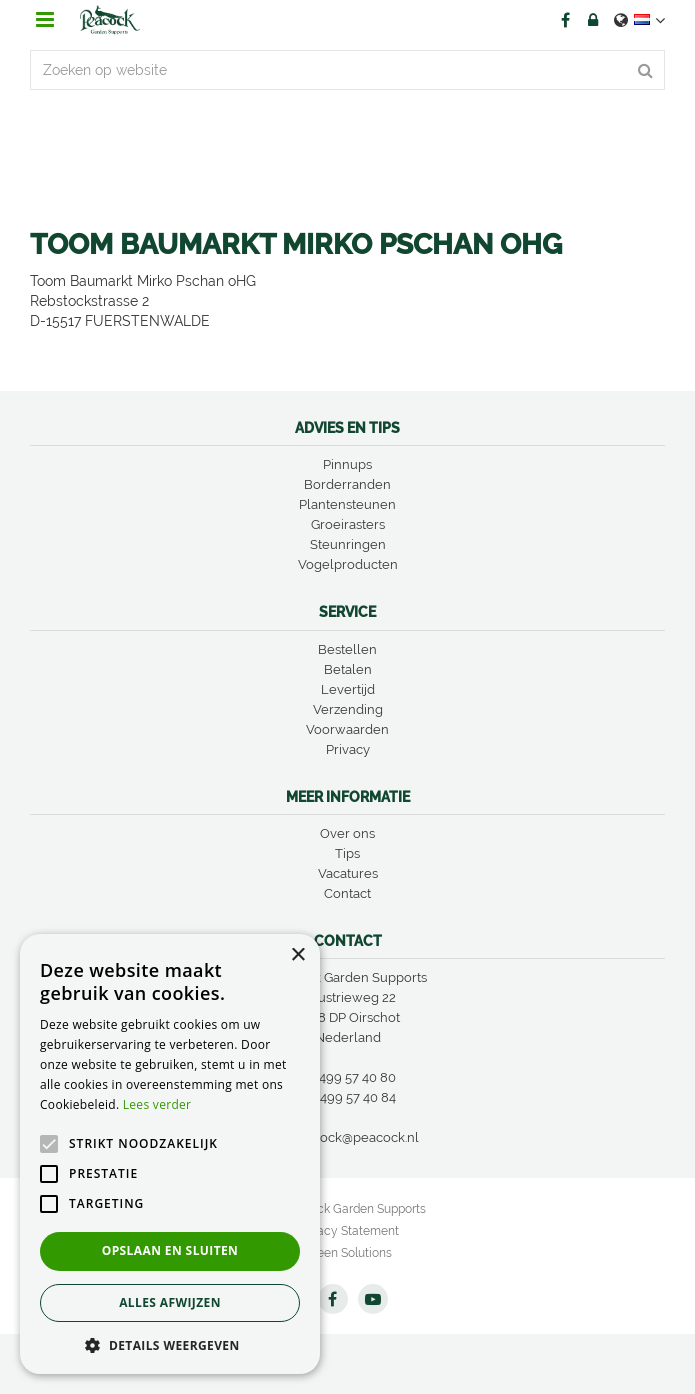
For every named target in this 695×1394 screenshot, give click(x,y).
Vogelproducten (348, 564)
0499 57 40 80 (353, 1077)
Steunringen (348, 544)
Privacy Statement (348, 1231)
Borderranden (347, 484)
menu (45, 20)
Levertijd (348, 689)
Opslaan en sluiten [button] (170, 1250)
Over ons (347, 833)
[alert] (170, 1154)
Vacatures (348, 873)
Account (593, 20)
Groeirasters (348, 524)
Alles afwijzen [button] (170, 1302)
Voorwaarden (347, 729)
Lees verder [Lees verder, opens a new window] (157, 1104)
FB (565, 20)
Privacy (348, 749)
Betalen (348, 669)
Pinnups (347, 464)
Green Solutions (348, 1253)
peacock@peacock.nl (354, 1137)
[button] (170, 1344)
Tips (347, 853)
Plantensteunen (347, 504)
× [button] (297, 955)
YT (373, 1299)
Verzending (348, 709)
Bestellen (347, 649)
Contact (347, 893)
